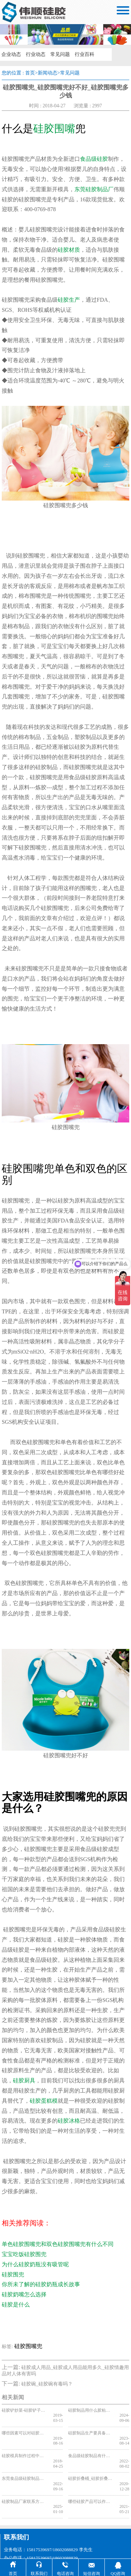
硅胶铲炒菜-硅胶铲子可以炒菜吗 (25, 2410)
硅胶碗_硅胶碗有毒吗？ (47, 2384)
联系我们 (16, 2511)
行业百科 (84, 54)
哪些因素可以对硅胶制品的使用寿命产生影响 (25, 2427)
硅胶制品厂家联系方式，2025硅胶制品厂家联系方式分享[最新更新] (25, 2480)
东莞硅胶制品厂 (94, 189)
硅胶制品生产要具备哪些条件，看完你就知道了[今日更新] (91, 2427)
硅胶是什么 (16, 2305)
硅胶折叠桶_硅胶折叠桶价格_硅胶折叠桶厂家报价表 (91, 2463)
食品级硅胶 (94, 159)
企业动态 (11, 54)
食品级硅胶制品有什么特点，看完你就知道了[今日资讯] (91, 2445)
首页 (30, 73)
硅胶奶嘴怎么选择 (24, 2294)
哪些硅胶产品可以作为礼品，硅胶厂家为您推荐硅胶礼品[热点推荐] (91, 2480)
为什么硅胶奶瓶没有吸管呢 (35, 2264)
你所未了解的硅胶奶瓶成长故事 (41, 2284)
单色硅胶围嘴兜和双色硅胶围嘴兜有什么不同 (58, 2244)
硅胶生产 (69, 300)
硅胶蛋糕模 (44, 2101)
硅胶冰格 (69, 2121)
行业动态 (35, 54)
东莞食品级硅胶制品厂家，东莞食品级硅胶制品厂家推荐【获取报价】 (25, 2463)
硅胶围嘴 (54, 128)
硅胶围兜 (13, 2274)
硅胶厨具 (24, 2080)
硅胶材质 (69, 250)
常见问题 (60, 54)
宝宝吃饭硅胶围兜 (24, 2254)
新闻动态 (47, 73)
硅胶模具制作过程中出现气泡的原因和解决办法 (25, 2445)
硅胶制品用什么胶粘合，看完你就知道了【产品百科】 (91, 2410)
